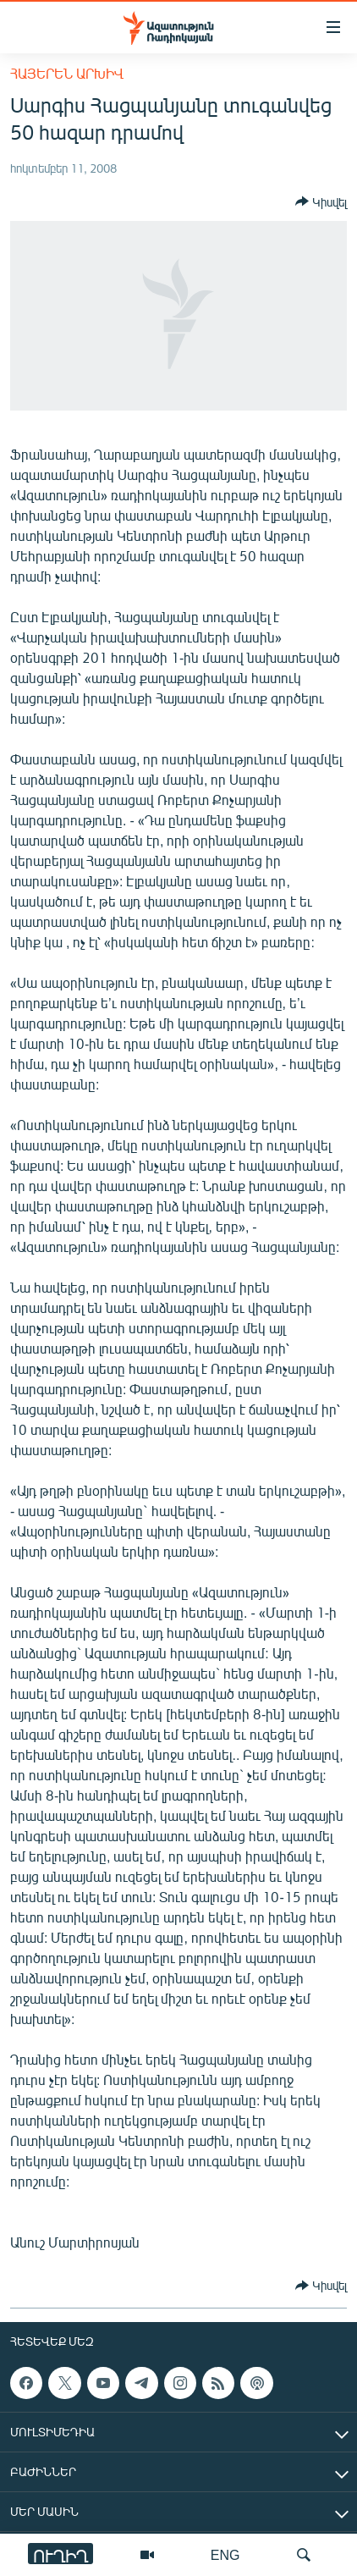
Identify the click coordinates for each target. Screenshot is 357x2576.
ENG (225, 2554)
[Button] (321, 201)
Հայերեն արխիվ (67, 73)
